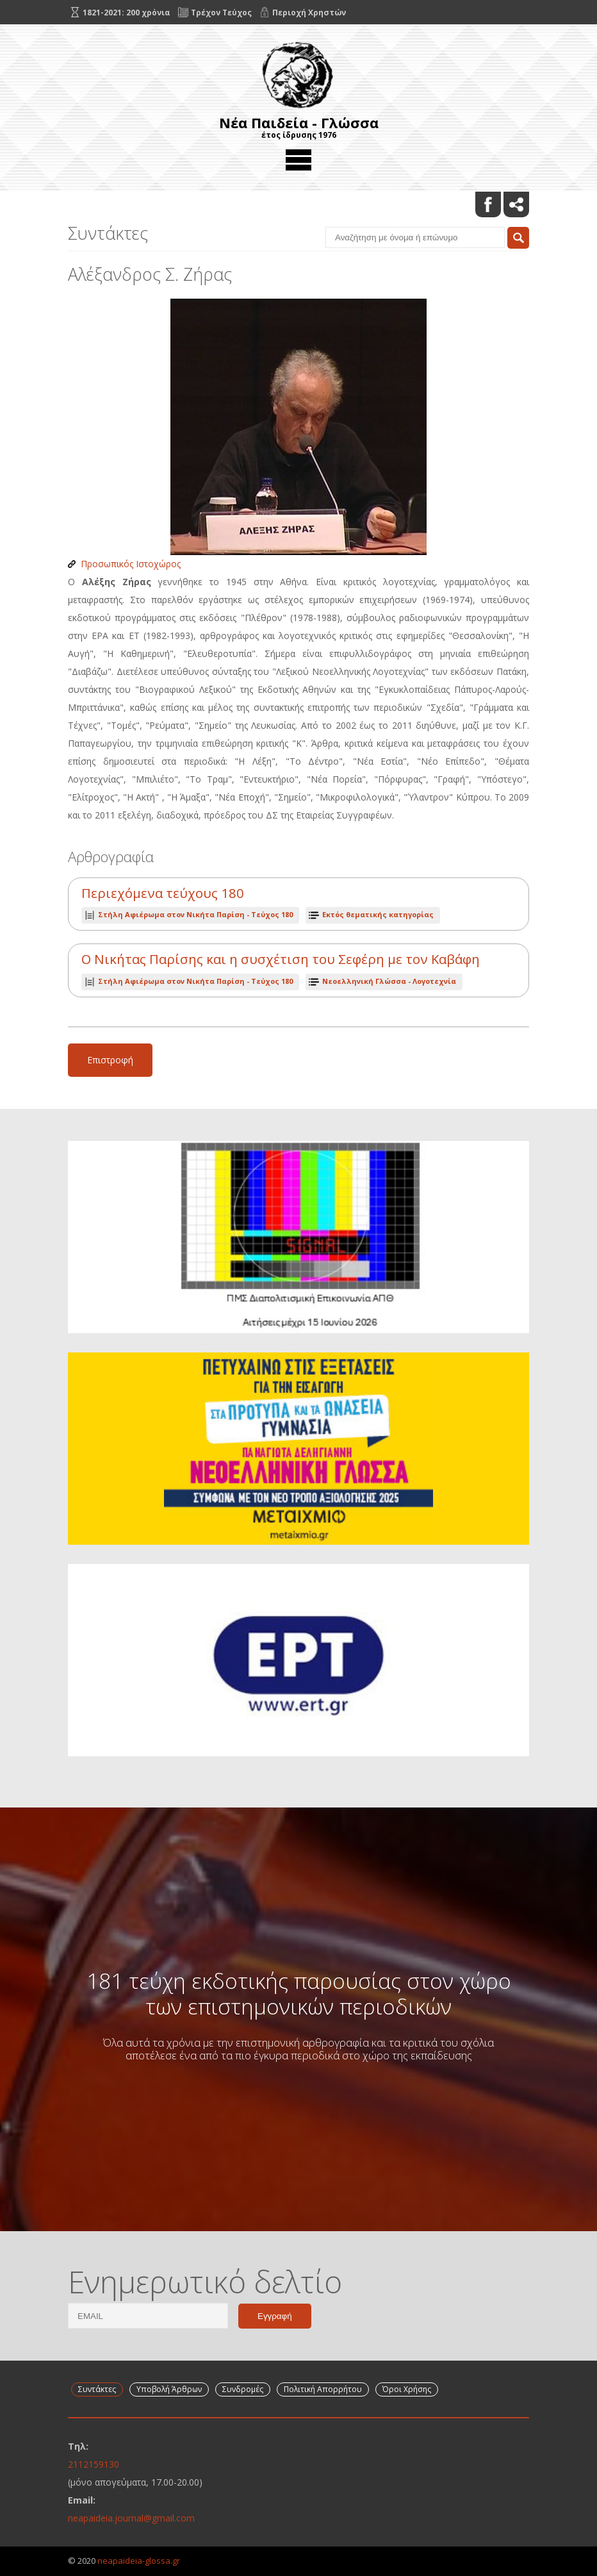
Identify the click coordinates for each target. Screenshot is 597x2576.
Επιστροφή (110, 1060)
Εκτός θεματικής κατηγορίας (378, 914)
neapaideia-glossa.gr (138, 2560)
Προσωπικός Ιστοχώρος (131, 564)
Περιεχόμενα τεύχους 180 (162, 893)
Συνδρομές (242, 2389)
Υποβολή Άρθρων (169, 2389)
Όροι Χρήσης (406, 2389)
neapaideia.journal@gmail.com (131, 2518)
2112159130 (93, 2464)
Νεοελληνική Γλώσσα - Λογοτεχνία (389, 981)
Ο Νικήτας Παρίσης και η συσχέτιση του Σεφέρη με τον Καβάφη (280, 959)
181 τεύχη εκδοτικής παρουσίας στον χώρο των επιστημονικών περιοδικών (298, 1993)
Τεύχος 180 (195, 914)
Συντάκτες (97, 2389)
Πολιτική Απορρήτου (323, 2389)
